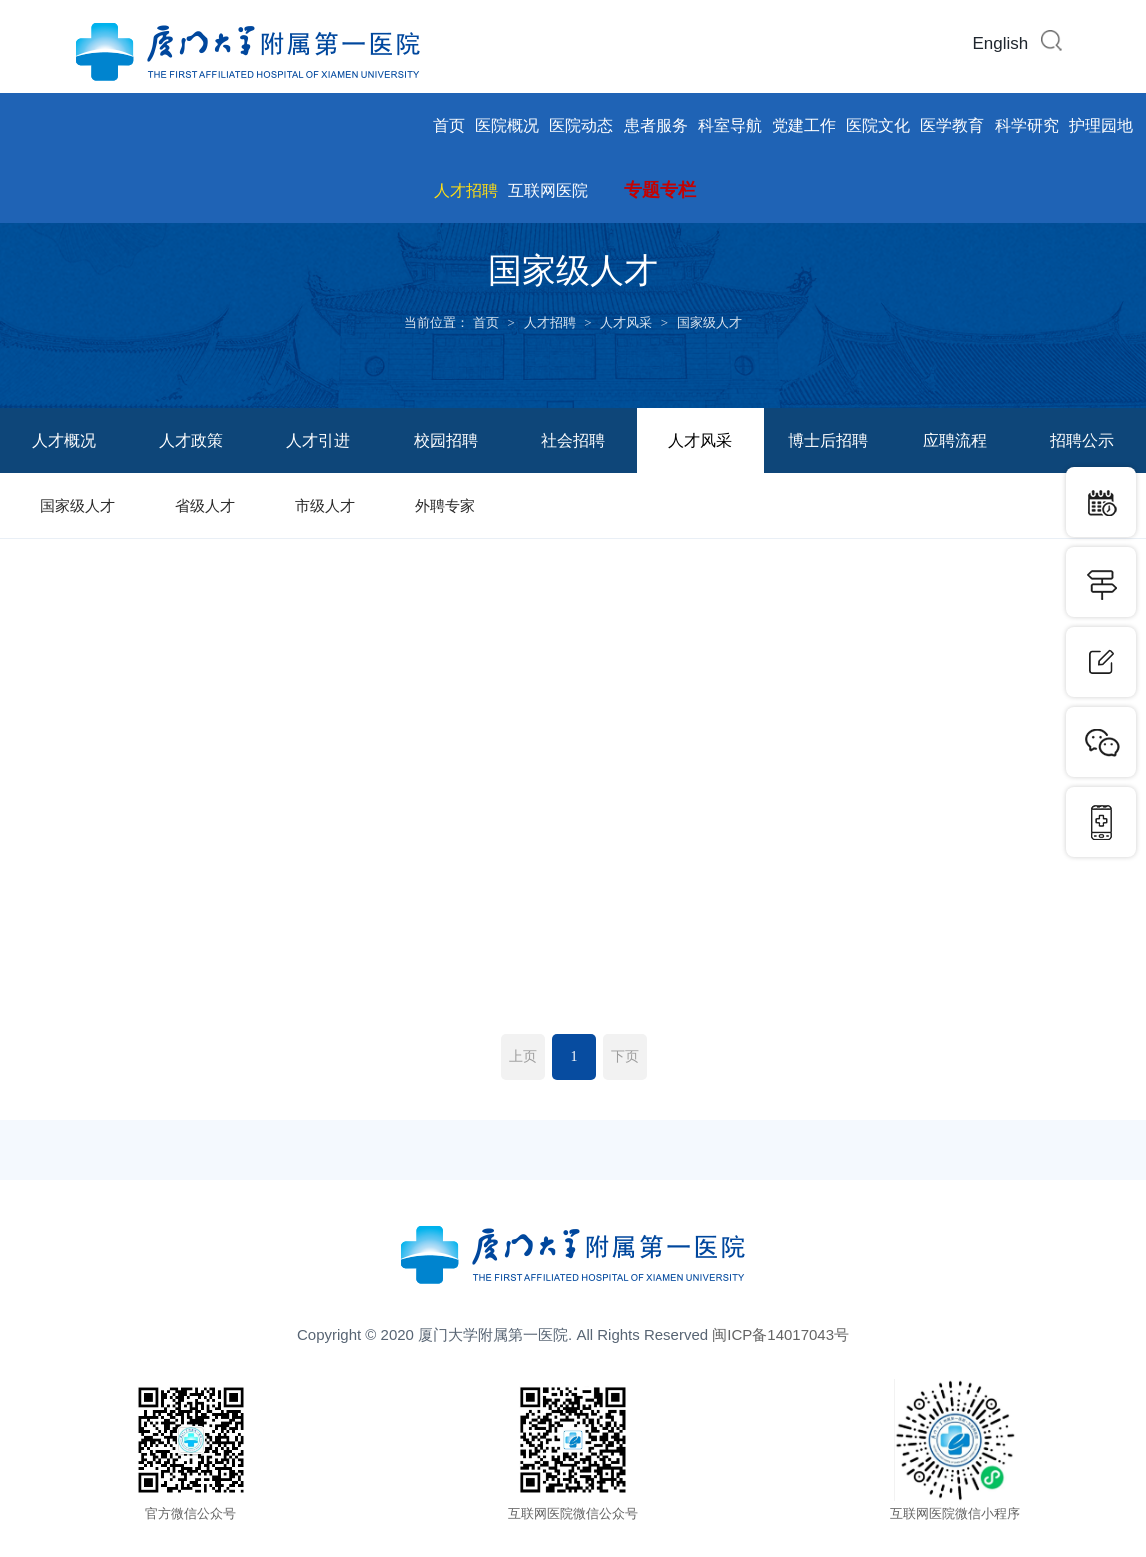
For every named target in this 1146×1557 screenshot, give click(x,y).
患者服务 (656, 125)
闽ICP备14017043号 (780, 1334)
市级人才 (325, 505)
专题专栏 (660, 190)
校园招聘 (446, 440)
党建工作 (804, 125)
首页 (449, 125)
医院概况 (507, 125)
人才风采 (626, 322)
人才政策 (191, 440)
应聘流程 (955, 440)
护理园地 (1101, 125)
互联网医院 (548, 190)
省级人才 (205, 505)
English (1000, 43)
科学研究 (1027, 125)
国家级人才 (709, 322)
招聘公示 (1082, 440)
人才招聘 (466, 190)
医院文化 (878, 125)
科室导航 (730, 125)
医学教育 (952, 125)
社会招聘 (573, 440)
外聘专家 (445, 505)
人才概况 (64, 440)
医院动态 (581, 125)
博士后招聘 (828, 440)
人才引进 (318, 440)
